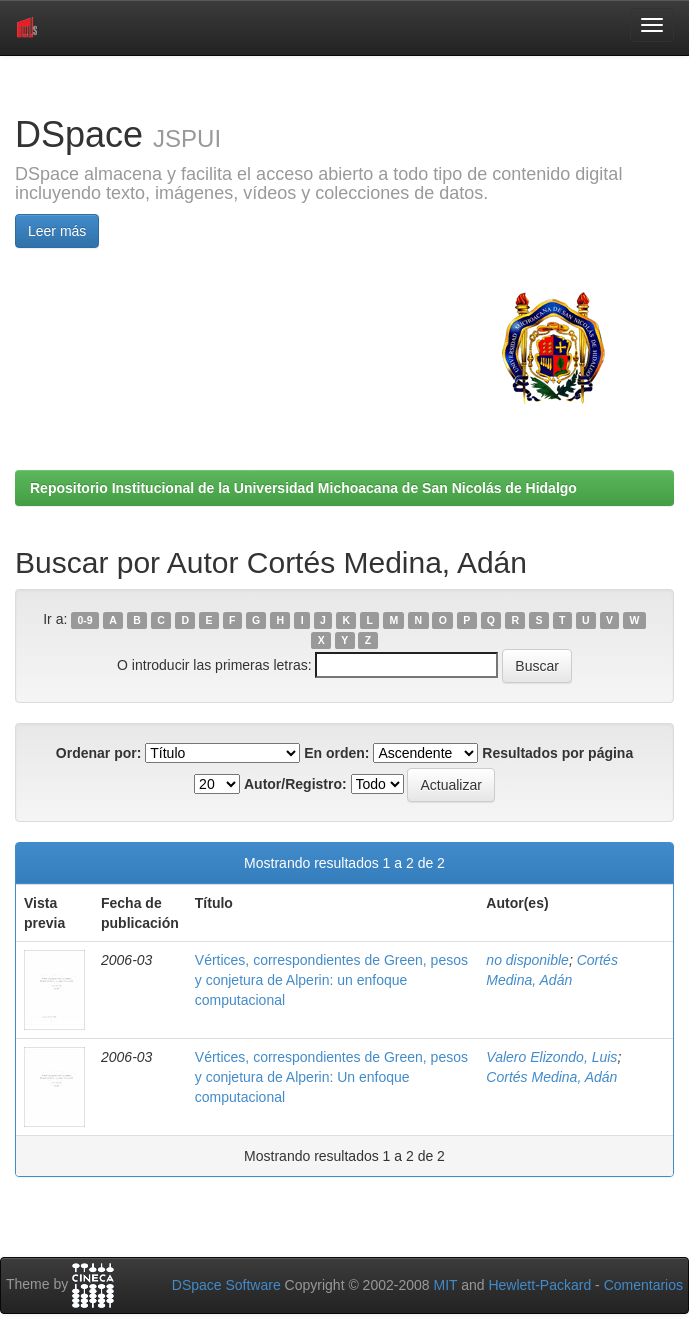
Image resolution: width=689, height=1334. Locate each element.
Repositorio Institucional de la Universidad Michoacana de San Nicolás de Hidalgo (303, 488)
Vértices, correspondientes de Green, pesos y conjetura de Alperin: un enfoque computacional (331, 980)
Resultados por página (557, 753)
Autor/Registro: (295, 784)
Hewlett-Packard (539, 1285)
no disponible (527, 960)
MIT (445, 1285)
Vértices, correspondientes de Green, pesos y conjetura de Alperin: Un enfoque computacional (331, 1077)
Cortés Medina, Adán (551, 1077)
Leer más (57, 231)
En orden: (336, 753)
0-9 (85, 620)
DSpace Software (226, 1285)
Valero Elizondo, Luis (551, 1057)
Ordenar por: (99, 753)
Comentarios (643, 1285)
